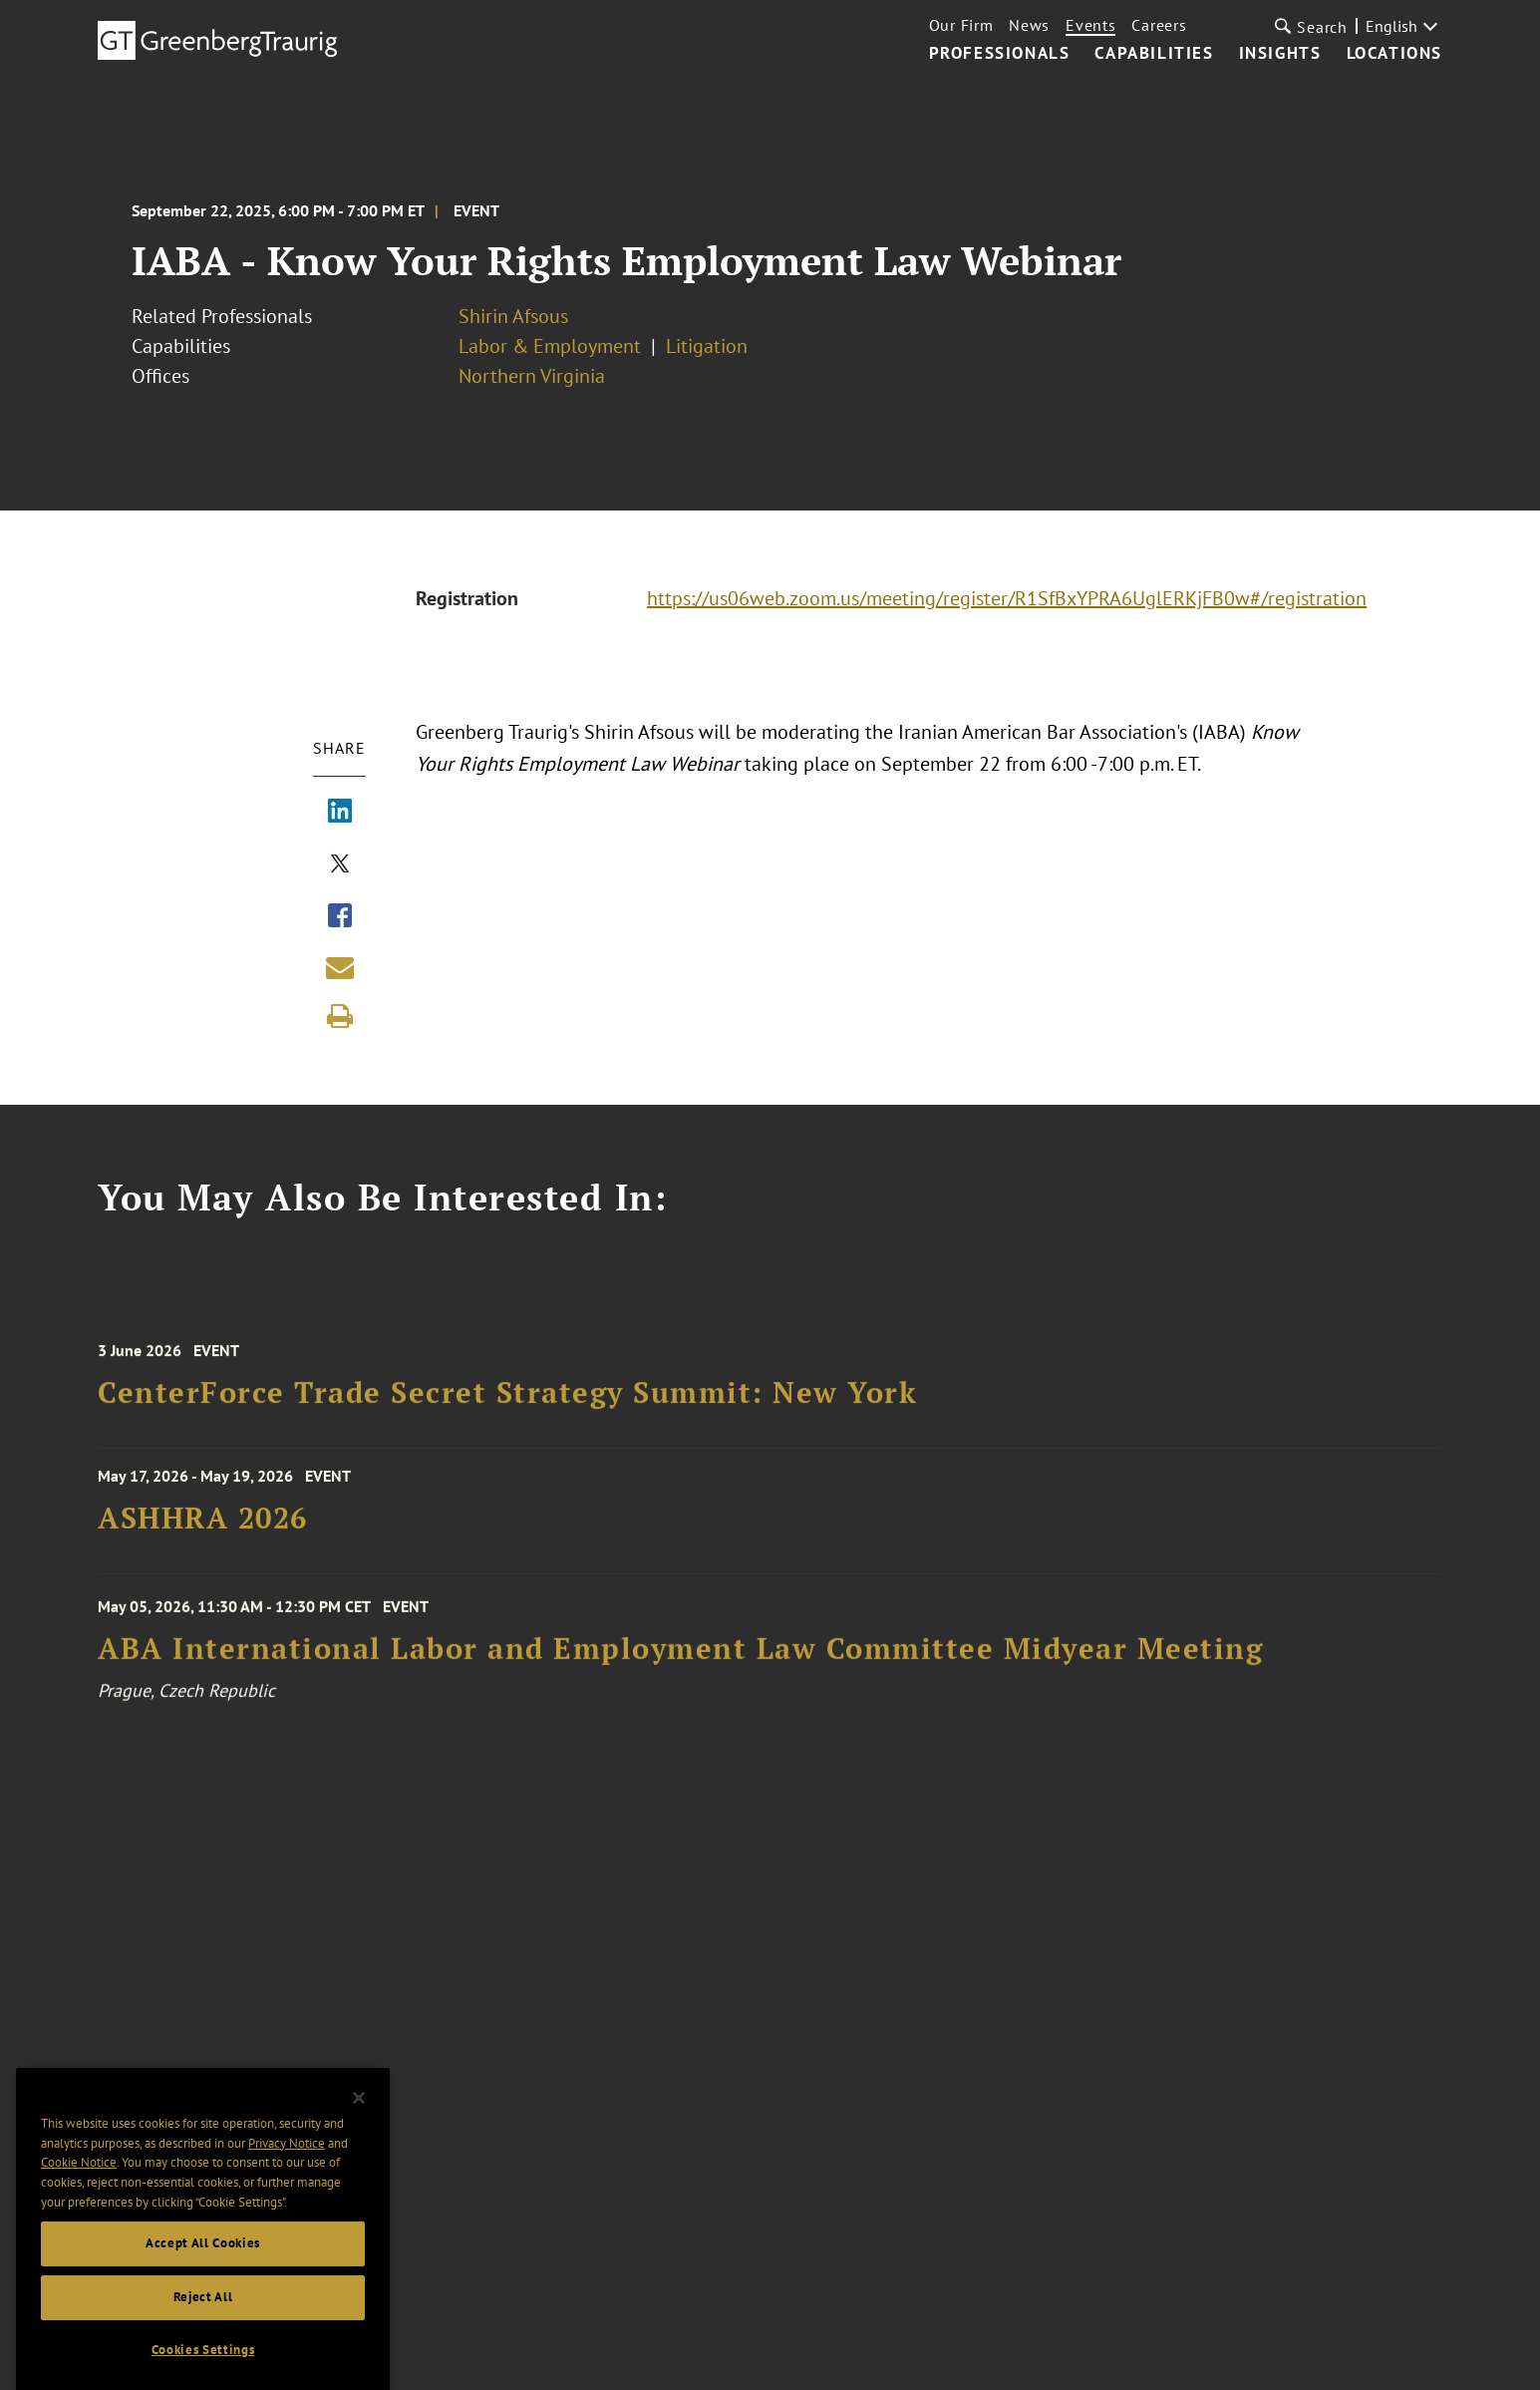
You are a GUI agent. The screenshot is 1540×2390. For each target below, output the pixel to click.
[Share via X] (340, 865)
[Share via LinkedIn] (340, 813)
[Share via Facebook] (340, 917)
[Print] (340, 1016)
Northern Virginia (532, 376)
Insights (1280, 54)
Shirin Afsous (513, 316)
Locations (1394, 54)
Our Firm (961, 25)
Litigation (707, 346)
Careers (1158, 25)
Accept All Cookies (203, 2281)
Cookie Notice (79, 2200)
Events (1090, 25)
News (1029, 25)
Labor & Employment (550, 346)
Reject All (203, 2334)
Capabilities (1153, 54)
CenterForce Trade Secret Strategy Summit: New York (507, 1413)
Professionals (1000, 54)
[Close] (359, 2136)
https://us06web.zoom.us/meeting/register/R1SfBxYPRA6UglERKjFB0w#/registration (1007, 598)
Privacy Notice (286, 2181)
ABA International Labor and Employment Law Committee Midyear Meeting (680, 1671)
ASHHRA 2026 (203, 1532)
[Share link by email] (340, 967)
